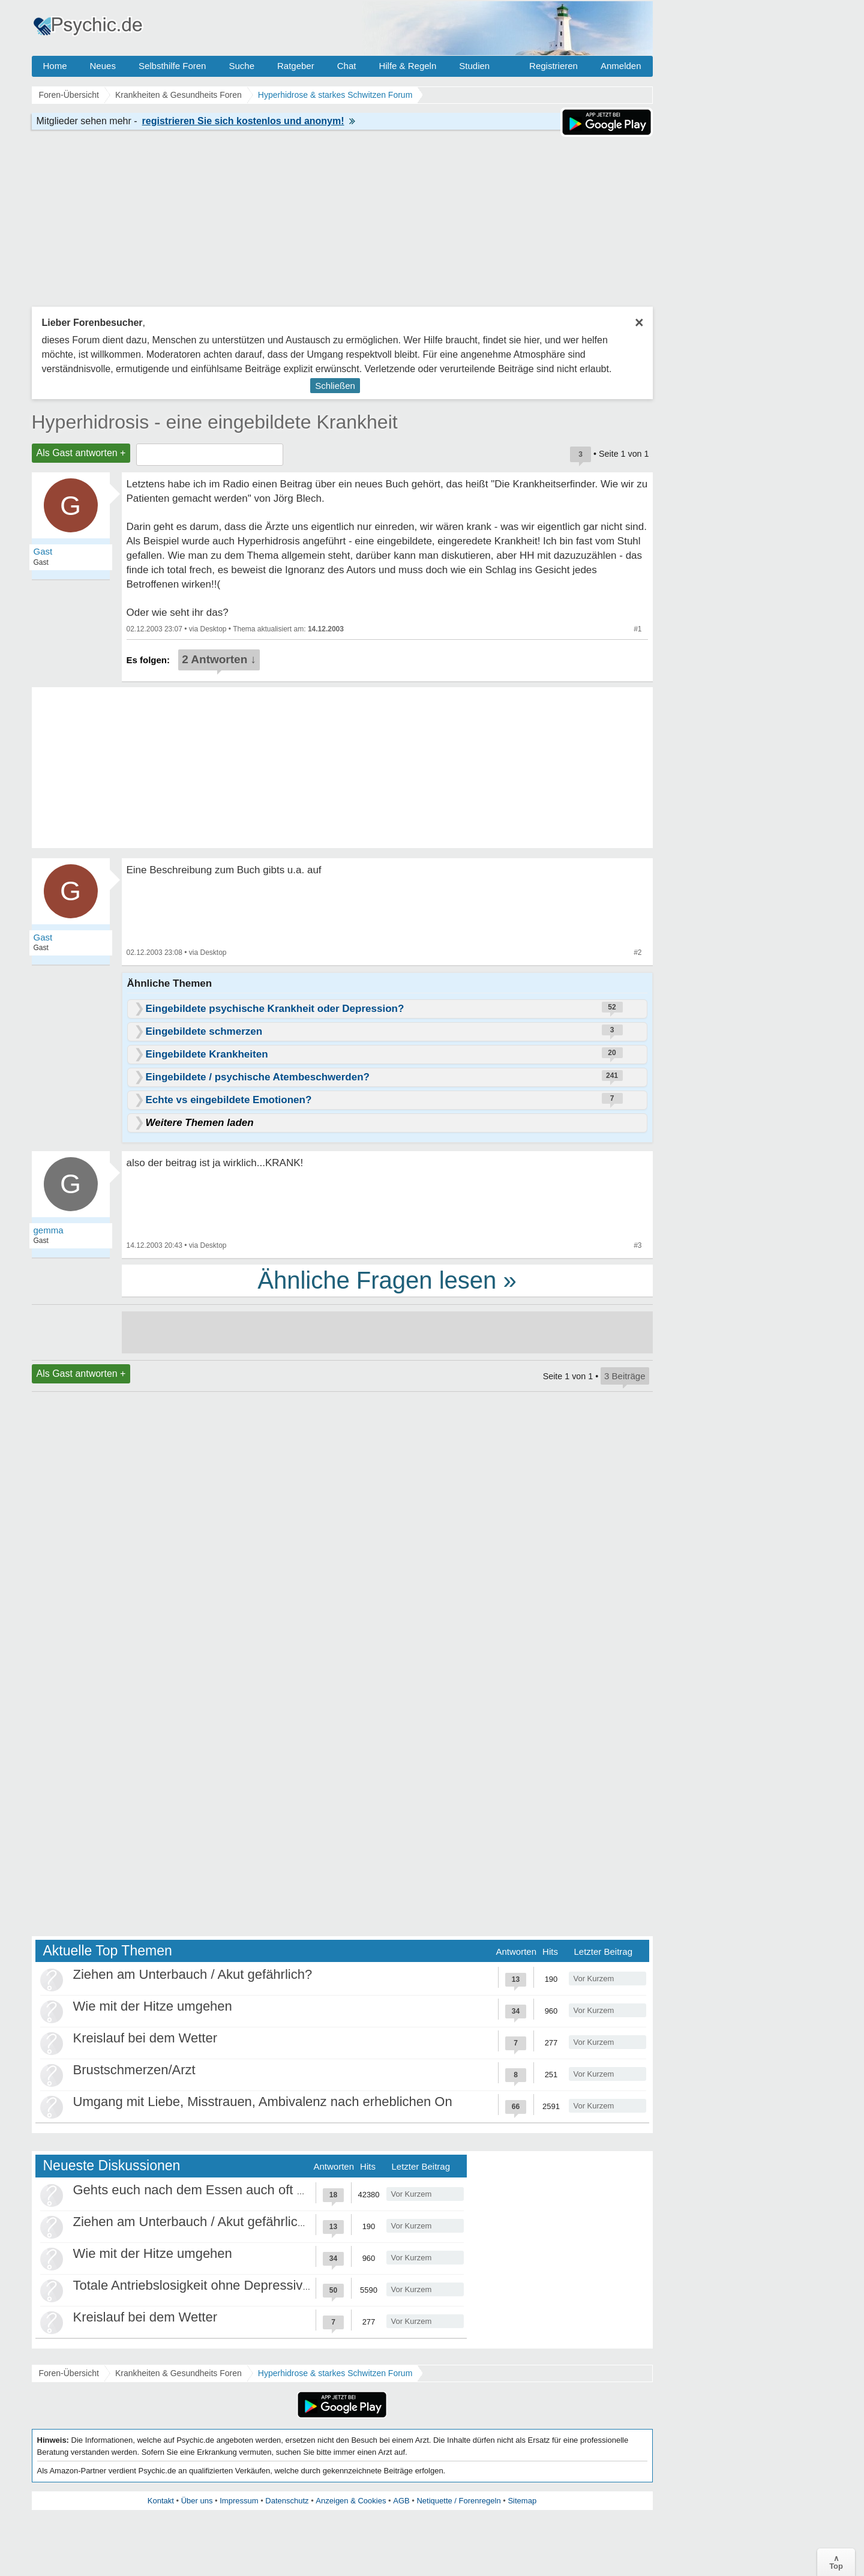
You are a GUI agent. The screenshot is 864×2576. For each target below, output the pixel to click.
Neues (103, 66)
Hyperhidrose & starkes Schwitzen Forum (335, 2373)
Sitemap (522, 2500)
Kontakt (161, 2500)
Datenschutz (286, 2500)
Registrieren (553, 66)
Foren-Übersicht (69, 2373)
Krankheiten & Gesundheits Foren (178, 2373)
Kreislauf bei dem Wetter (145, 2037)
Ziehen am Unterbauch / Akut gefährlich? (193, 1974)
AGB (401, 2500)
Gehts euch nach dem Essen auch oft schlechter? (219, 2189)
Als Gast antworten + (81, 453)
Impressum (239, 2500)
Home (55, 66)
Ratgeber (295, 66)
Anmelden (621, 66)
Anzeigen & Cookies (351, 2500)
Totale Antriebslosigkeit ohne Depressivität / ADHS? (224, 2285)
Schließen (335, 386)
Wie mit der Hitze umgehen (152, 2006)
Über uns (197, 2500)
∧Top (836, 2562)
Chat (346, 66)
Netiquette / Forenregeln (458, 2500)
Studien (474, 66)
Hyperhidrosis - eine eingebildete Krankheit (215, 422)
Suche (241, 66)
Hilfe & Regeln (407, 66)
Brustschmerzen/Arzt (134, 2069)
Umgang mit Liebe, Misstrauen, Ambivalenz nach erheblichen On (262, 2101)
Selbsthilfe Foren (172, 66)
